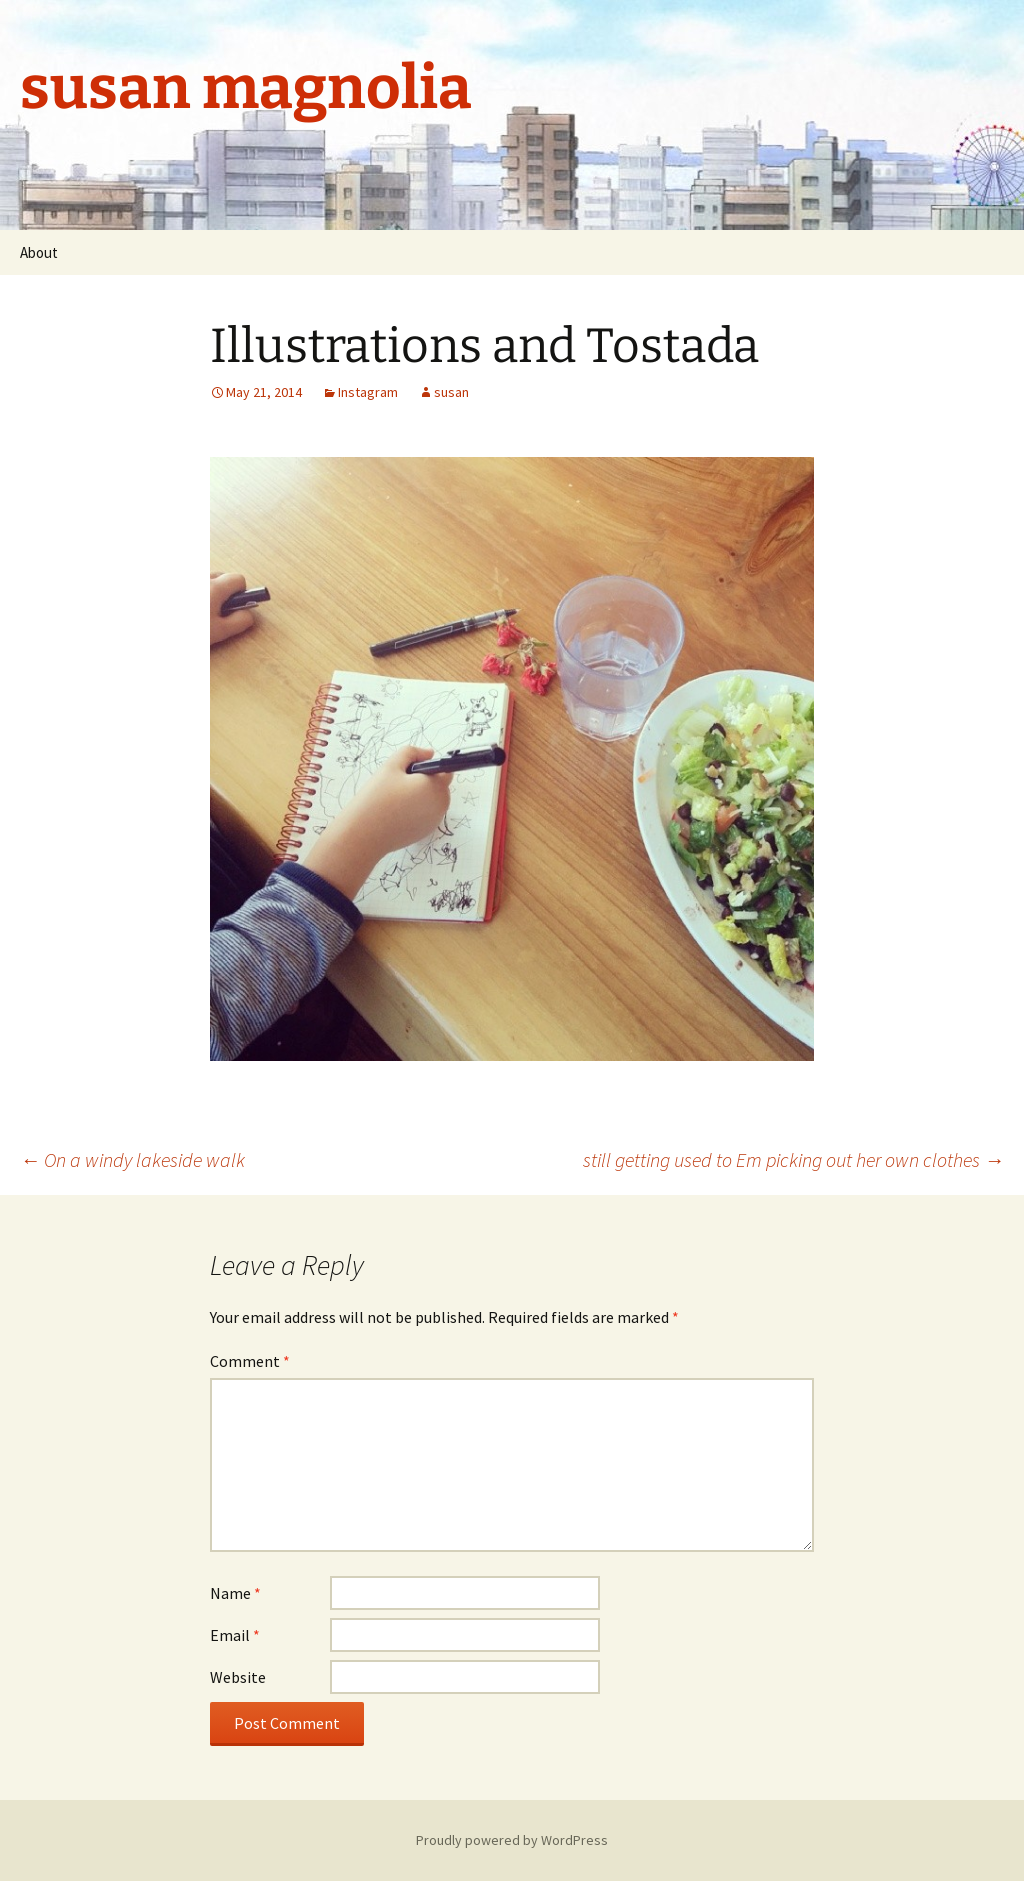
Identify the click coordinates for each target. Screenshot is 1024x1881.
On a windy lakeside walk (132, 1159)
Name (235, 1593)
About (39, 252)
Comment (250, 1361)
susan (451, 392)
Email (235, 1635)
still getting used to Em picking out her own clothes (793, 1159)
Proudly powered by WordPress (512, 1840)
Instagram (368, 392)
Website (238, 1677)
